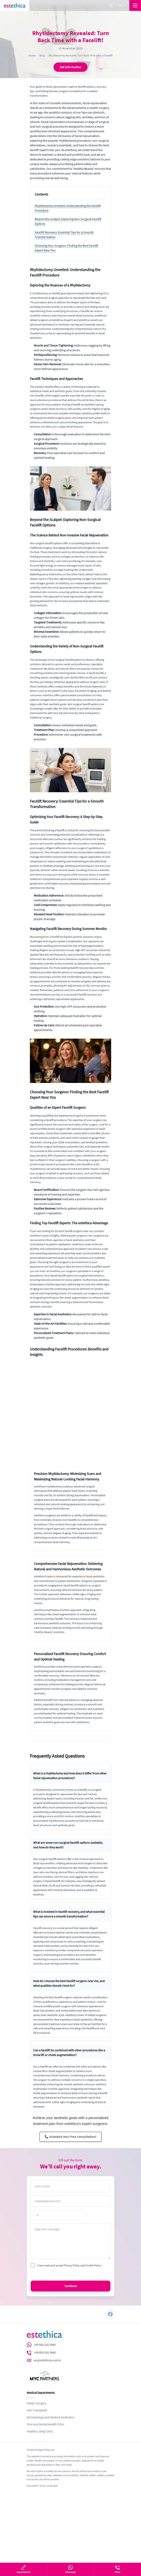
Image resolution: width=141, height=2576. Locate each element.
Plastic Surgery (36, 2403)
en (122, 5)
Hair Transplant (37, 2410)
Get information (70, 67)
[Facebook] (110, 2314)
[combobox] (35, 2215)
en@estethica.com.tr (47, 2360)
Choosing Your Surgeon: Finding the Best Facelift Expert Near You (66, 248)
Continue (70, 2286)
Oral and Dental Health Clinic (45, 2424)
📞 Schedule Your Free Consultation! (70, 2137)
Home (32, 55)
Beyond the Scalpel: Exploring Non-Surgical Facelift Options (68, 221)
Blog (42, 55)
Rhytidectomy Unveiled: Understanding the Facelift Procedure (68, 208)
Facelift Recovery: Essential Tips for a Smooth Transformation (64, 235)
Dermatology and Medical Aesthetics (50, 2417)
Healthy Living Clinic (40, 2431)
